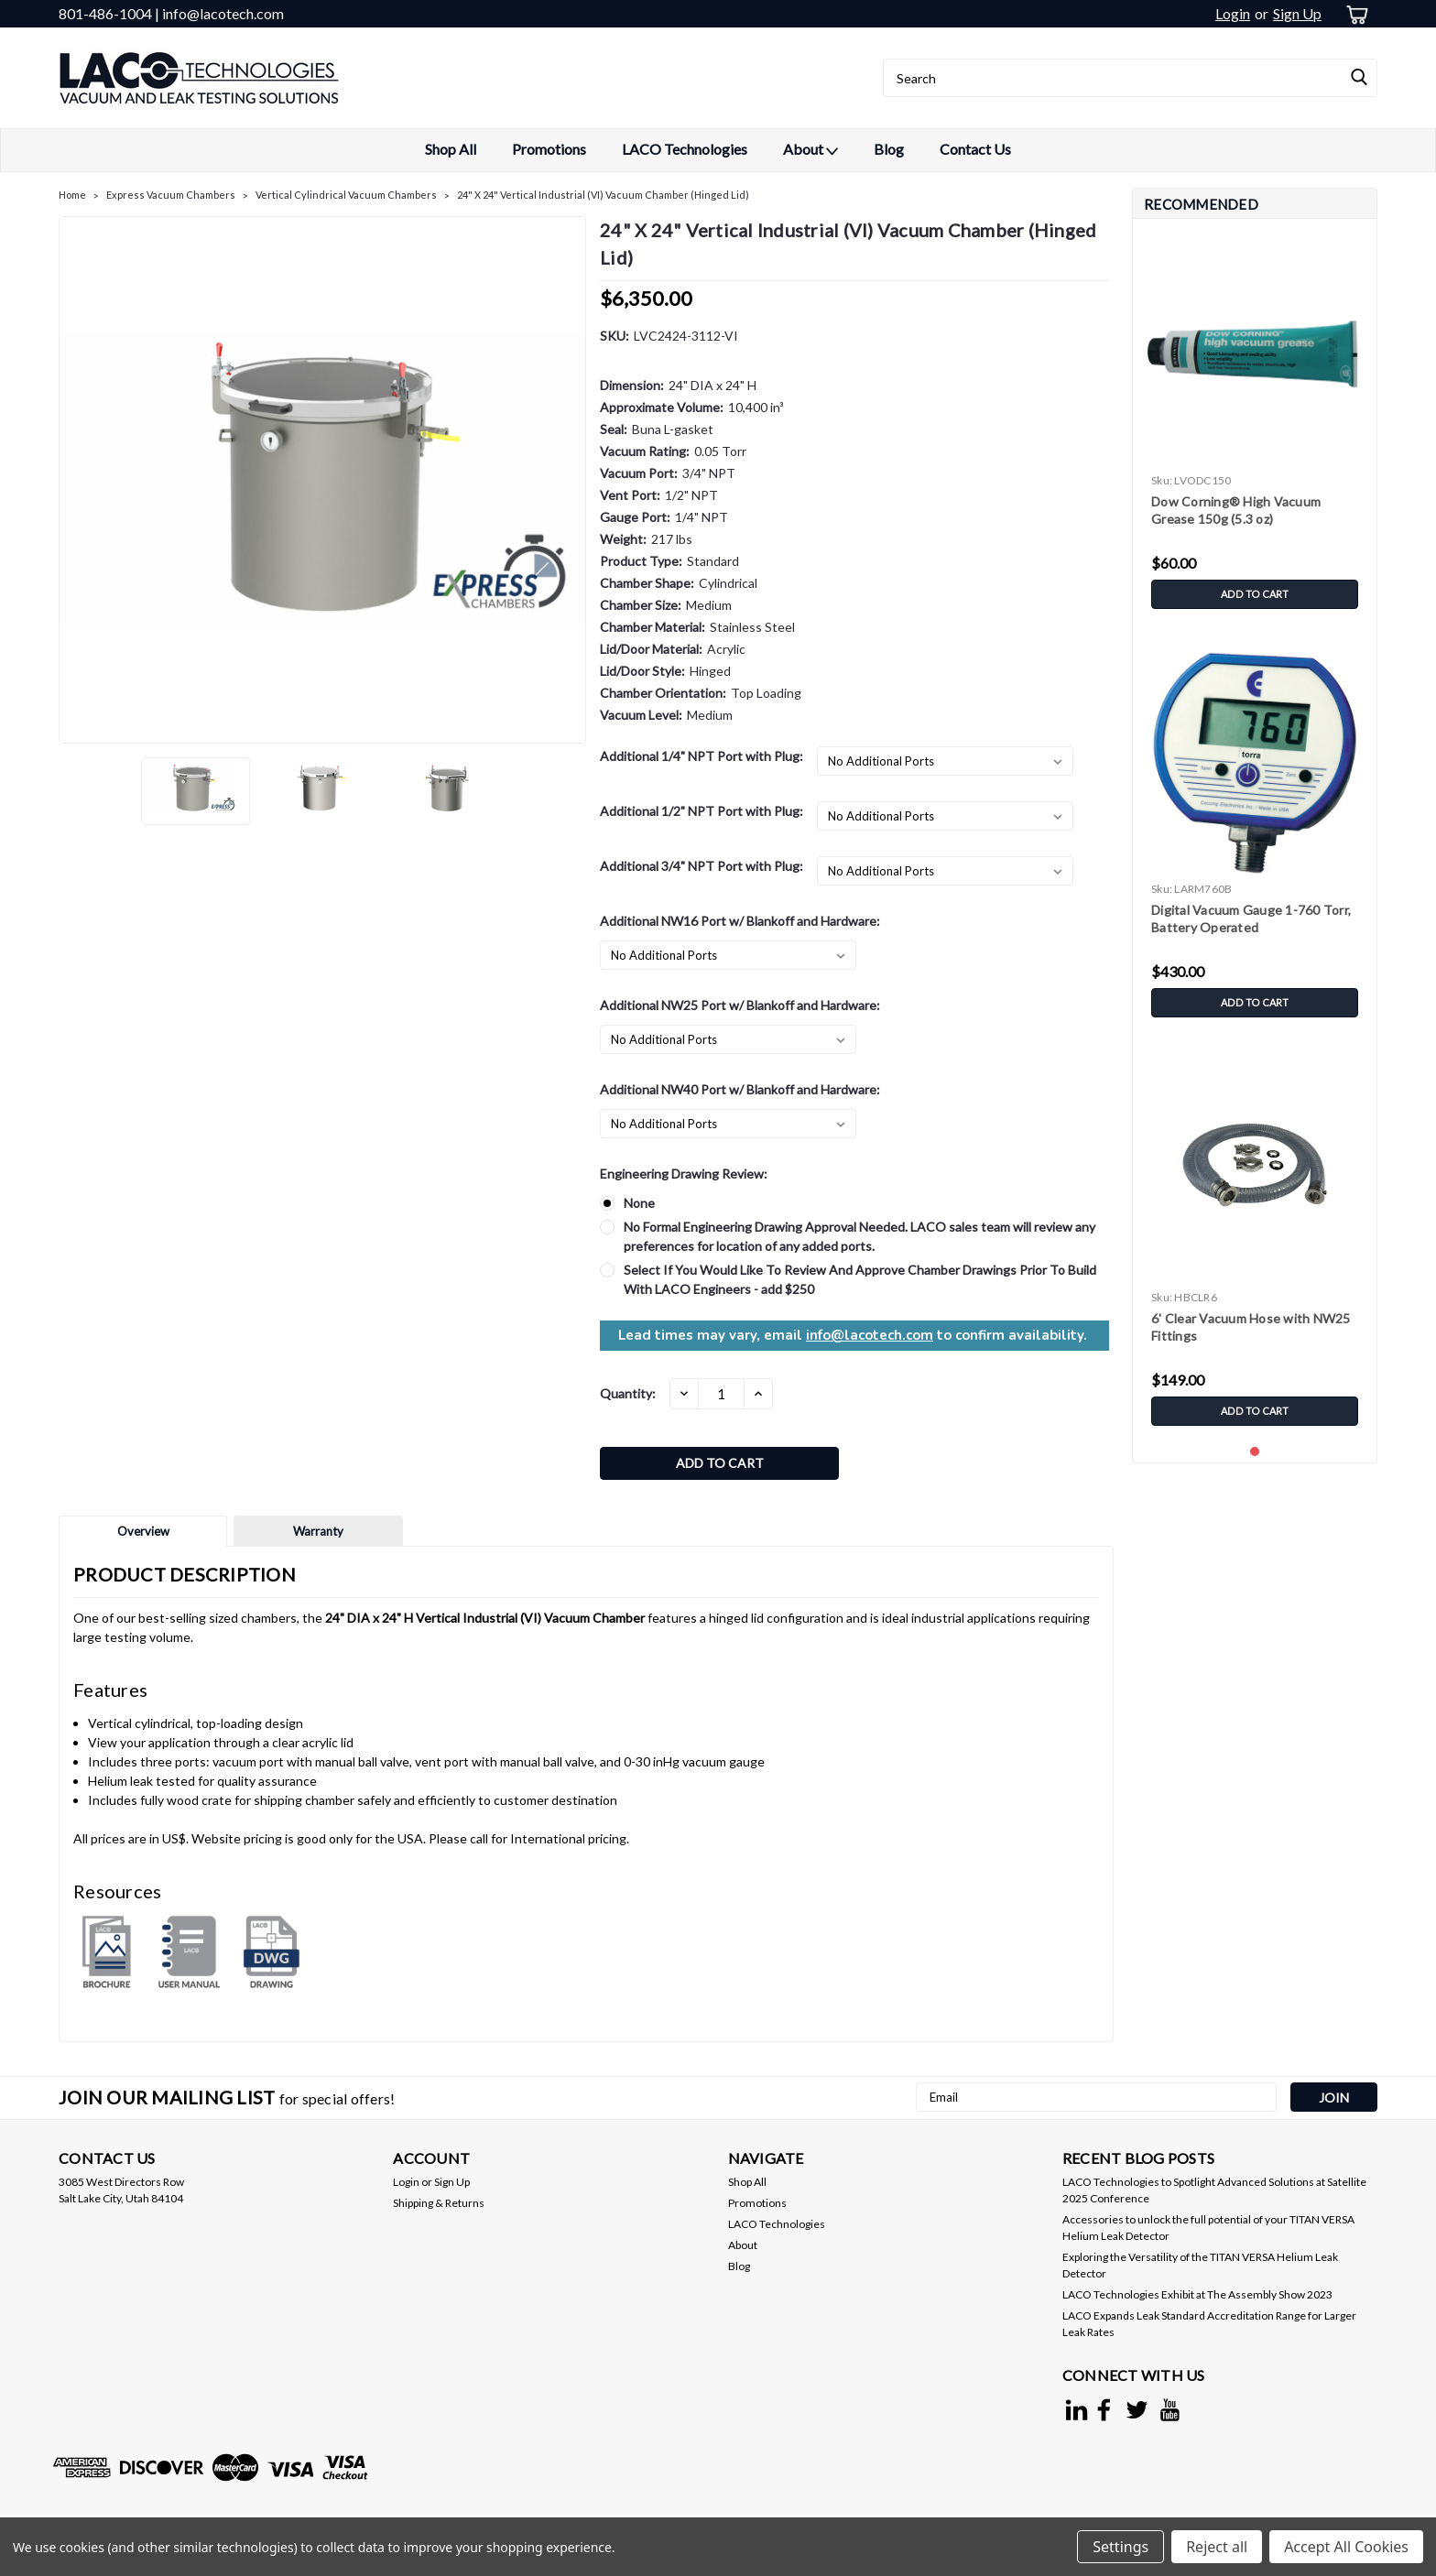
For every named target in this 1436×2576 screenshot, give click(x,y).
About (810, 150)
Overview (143, 1535)
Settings (1120, 2547)
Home (72, 195)
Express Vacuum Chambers (170, 195)
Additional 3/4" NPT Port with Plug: (701, 866)
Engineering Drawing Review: (683, 1173)
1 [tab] (1255, 1452)
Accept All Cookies (1346, 2547)
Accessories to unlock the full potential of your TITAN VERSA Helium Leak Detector (1208, 2232)
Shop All (450, 149)
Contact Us (975, 149)
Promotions (549, 149)
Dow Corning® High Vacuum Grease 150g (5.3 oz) (1236, 510)
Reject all (1216, 2547)
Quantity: (628, 1393)
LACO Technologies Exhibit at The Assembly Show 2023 (1197, 2299)
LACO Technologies (684, 149)
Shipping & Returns (438, 2207)
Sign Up (1297, 13)
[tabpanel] (1254, 425)
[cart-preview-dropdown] (1354, 14)
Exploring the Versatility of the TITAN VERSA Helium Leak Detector (1200, 2270)
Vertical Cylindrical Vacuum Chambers (346, 195)
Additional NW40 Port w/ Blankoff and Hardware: (740, 1089)
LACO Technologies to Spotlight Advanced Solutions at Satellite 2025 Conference (1214, 2194)
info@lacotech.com (869, 1335)
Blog (889, 149)
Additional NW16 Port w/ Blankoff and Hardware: (740, 921)
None (639, 1203)
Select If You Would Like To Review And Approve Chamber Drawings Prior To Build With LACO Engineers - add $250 (860, 1279)
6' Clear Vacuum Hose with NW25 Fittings (1251, 1326)
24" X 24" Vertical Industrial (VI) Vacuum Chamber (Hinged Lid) (603, 195)
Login (1232, 13)
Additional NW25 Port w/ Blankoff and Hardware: (740, 1005)
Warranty (318, 1535)
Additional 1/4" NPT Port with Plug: (701, 756)
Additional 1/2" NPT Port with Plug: (701, 811)
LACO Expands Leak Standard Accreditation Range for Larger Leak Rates (1209, 2328)
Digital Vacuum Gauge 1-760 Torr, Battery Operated (1251, 918)
